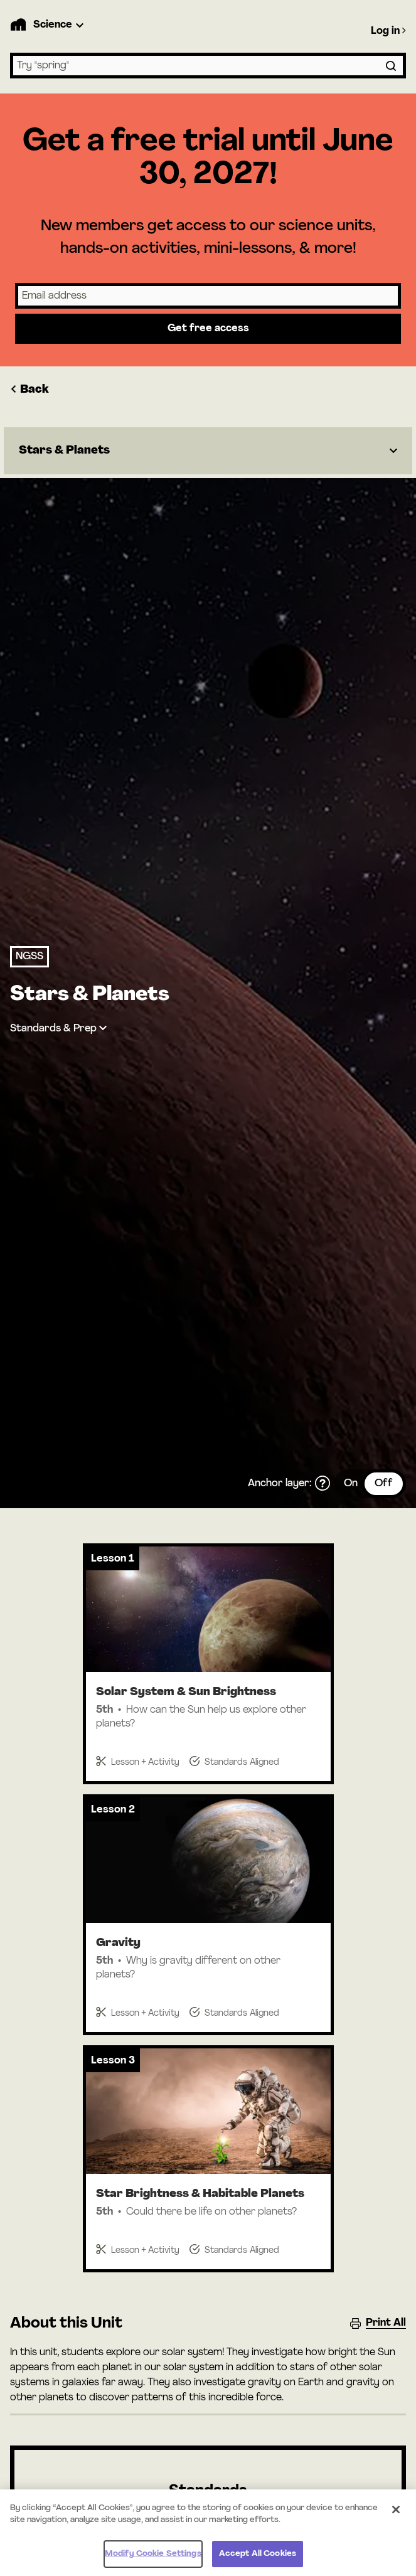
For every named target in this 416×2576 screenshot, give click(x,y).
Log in (388, 30)
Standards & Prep (53, 1029)
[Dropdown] (208, 450)
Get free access (208, 329)
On (351, 1484)
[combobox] (208, 65)
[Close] (396, 2514)
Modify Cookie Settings (153, 2559)
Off (384, 1484)
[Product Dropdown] (60, 25)
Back (29, 390)
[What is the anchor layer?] (322, 1484)
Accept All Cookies (257, 2559)
